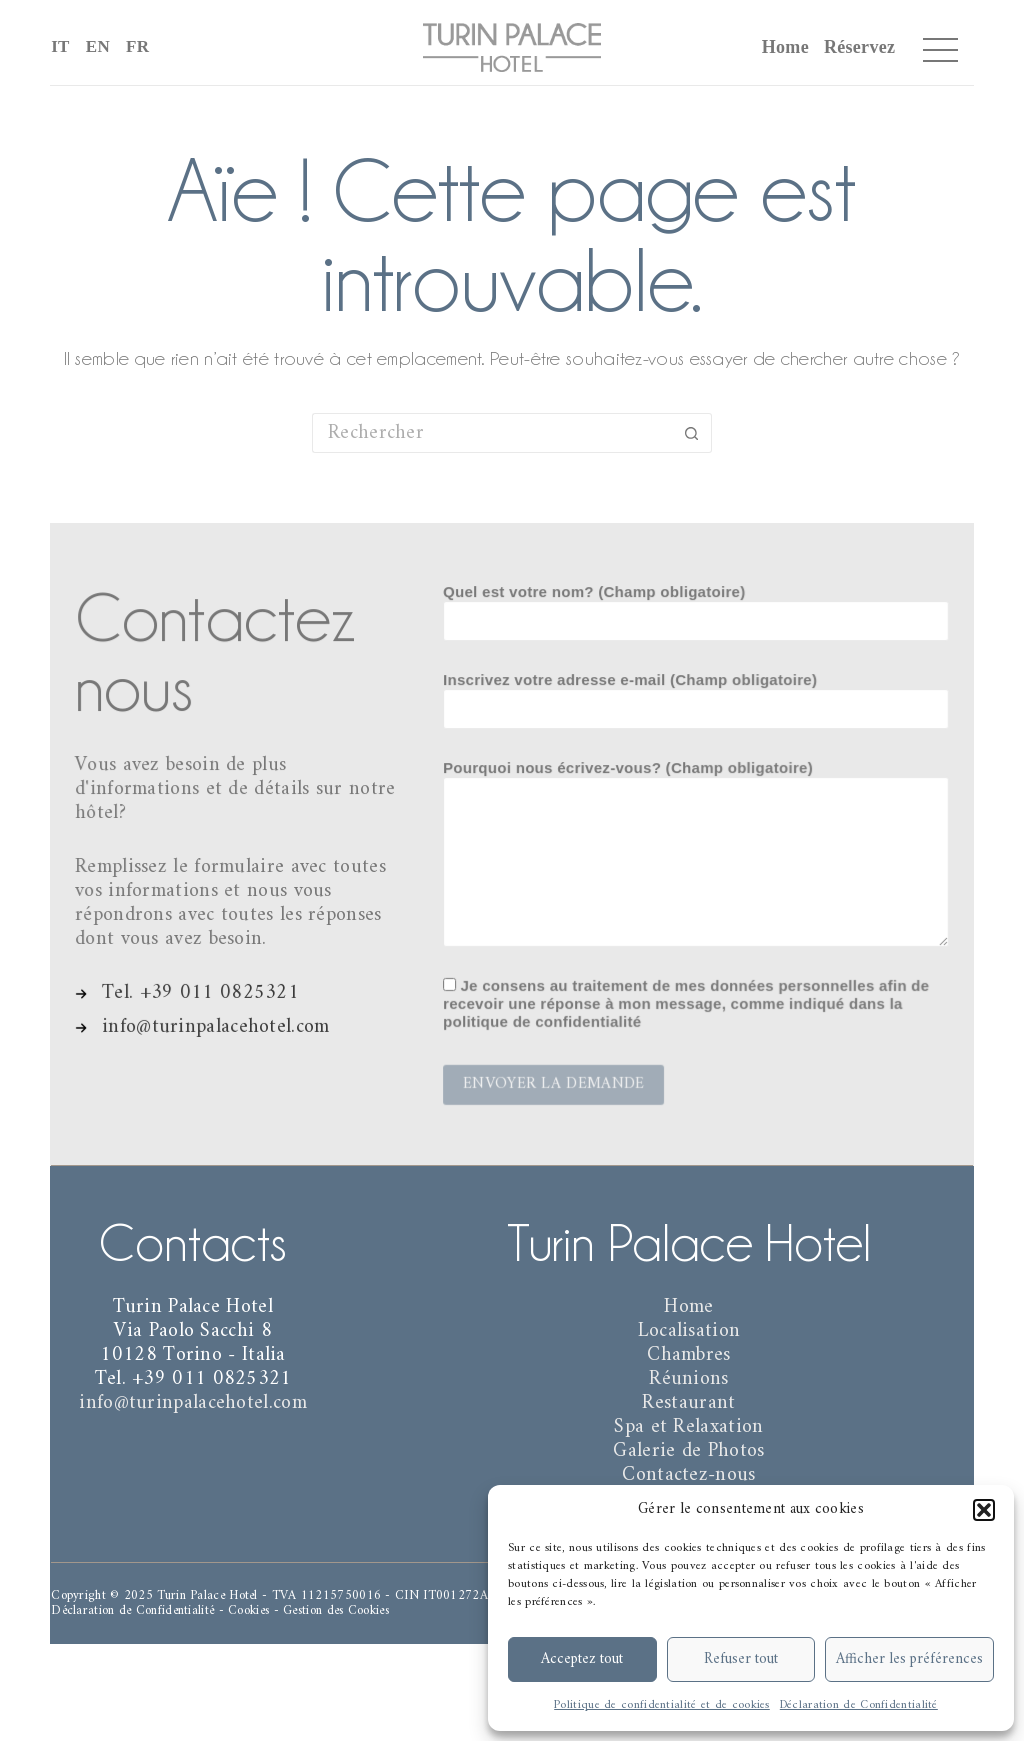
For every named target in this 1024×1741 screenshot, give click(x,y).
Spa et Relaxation (688, 1427)
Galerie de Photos (688, 1451)
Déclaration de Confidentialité (859, 1705)
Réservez (859, 47)
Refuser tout (741, 1659)
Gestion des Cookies (336, 1610)
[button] (984, 1510)
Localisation (689, 1331)
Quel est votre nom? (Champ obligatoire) (696, 611)
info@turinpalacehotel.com (193, 1403)
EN (98, 46)
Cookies (248, 1610)
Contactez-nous (688, 1475)
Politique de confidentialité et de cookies (662, 1705)
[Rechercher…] (492, 433)
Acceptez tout (582, 1659)
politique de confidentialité (545, 1017)
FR (137, 46)
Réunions (688, 1379)
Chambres (688, 1355)
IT (60, 46)
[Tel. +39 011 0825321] (188, 990)
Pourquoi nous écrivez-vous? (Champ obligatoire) (696, 852)
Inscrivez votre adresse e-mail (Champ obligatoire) (696, 697)
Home (785, 47)
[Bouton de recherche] (692, 433)
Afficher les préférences (909, 1659)
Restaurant (688, 1403)
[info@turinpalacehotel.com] (203, 1024)
